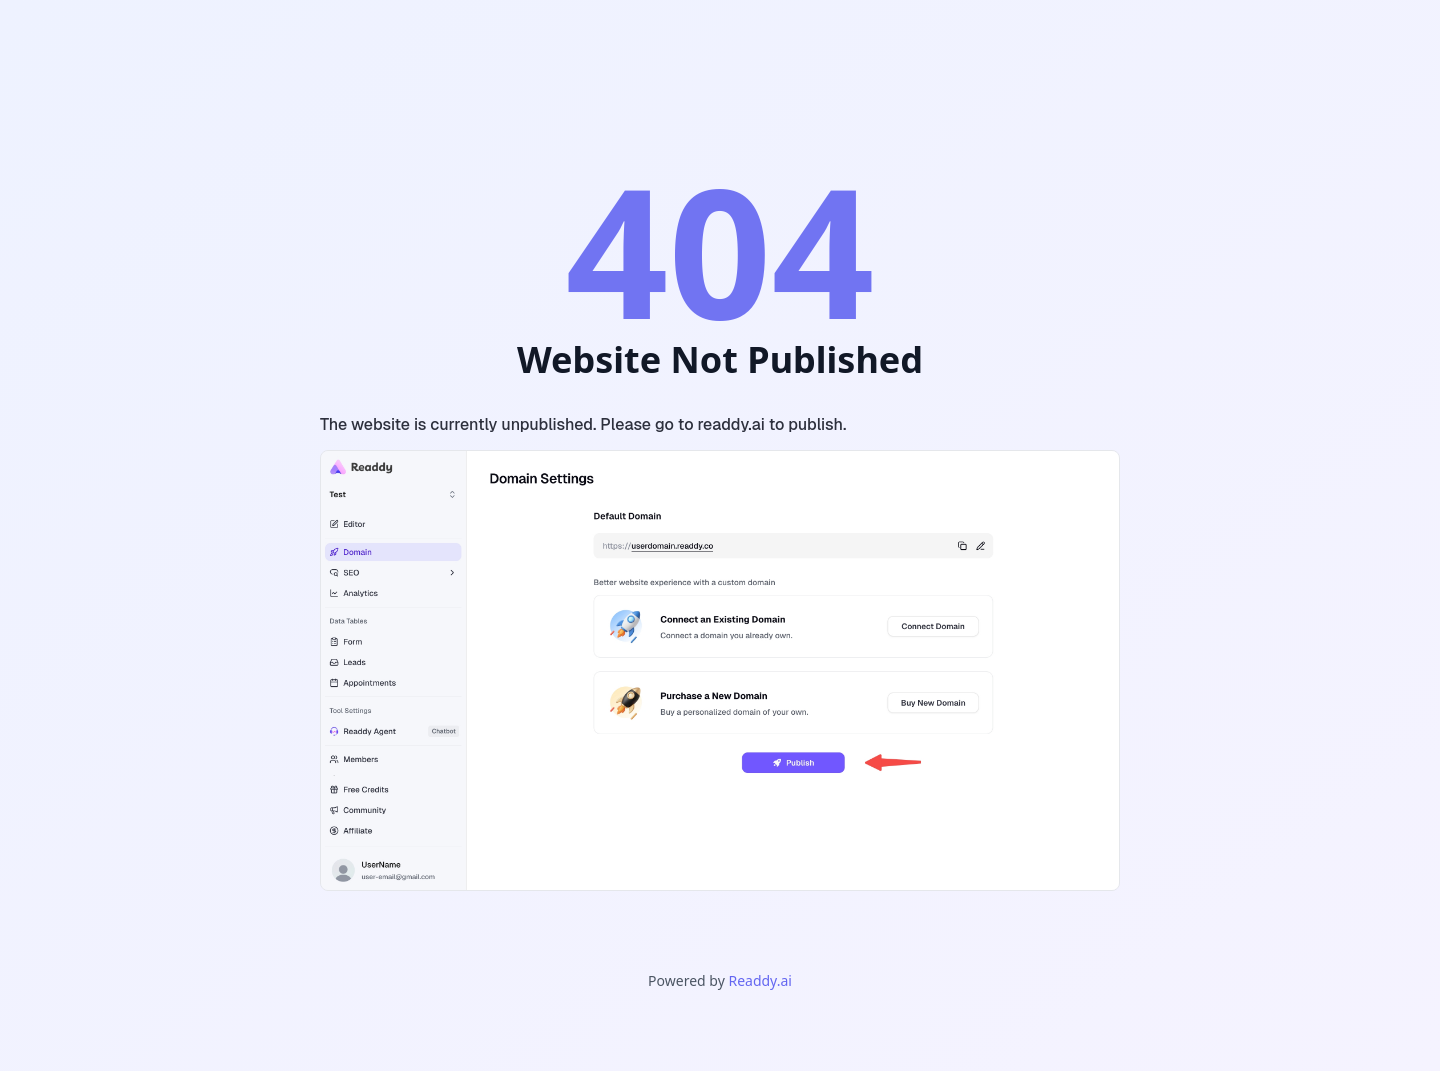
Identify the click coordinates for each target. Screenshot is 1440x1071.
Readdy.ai (759, 980)
